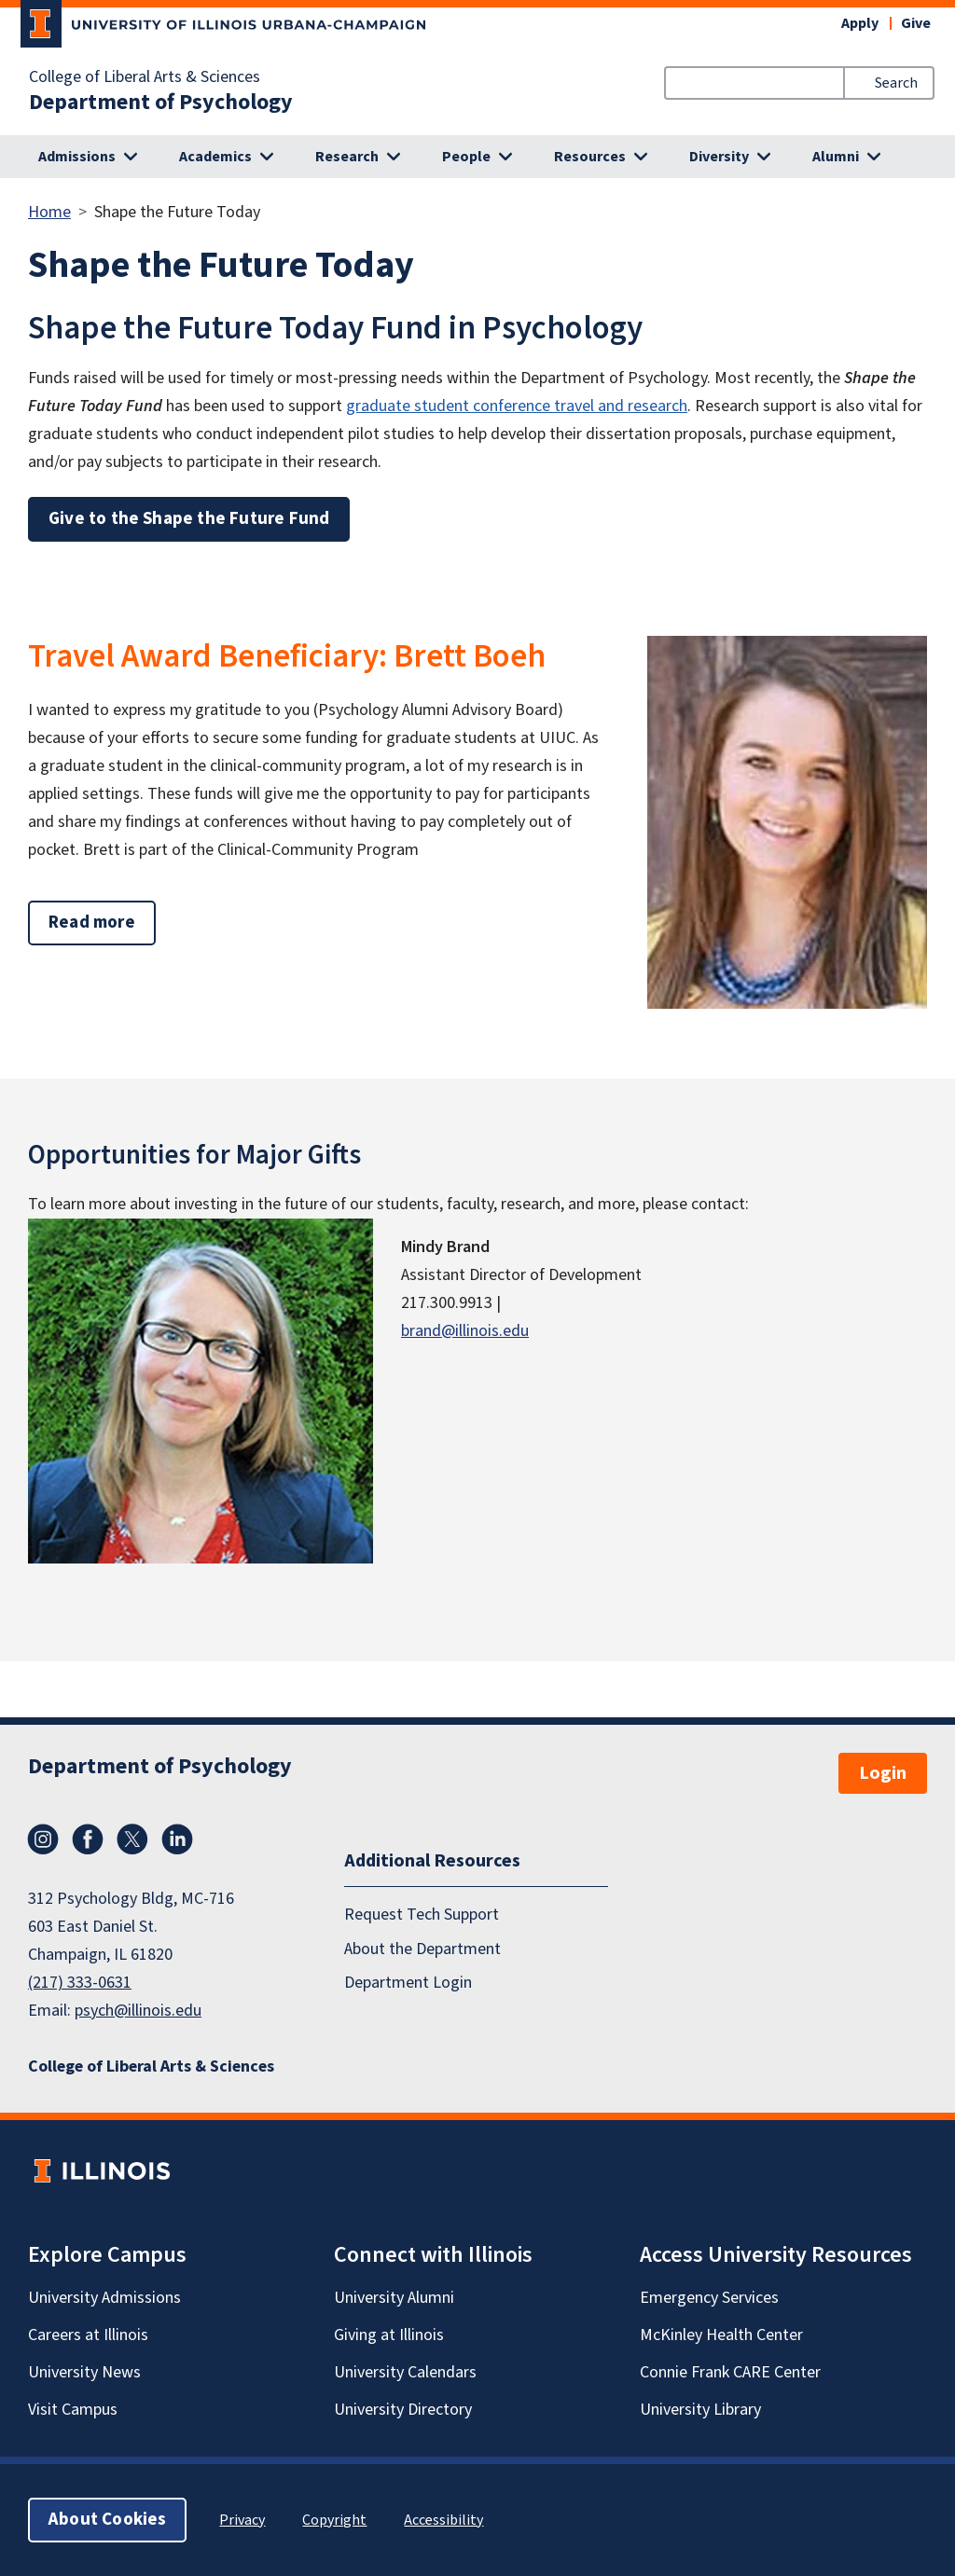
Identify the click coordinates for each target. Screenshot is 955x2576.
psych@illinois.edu (138, 2010)
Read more (102, 922)
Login (883, 1773)
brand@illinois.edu (465, 1331)
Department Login (408, 1982)
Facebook (87, 1839)
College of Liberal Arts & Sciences (144, 77)
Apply (860, 23)
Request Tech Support (421, 1914)
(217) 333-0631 (79, 1982)
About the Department (422, 1949)
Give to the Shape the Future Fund (188, 518)
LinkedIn (177, 1839)
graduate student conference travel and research (516, 406)
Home (49, 212)
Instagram (42, 1839)
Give (916, 23)
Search (896, 83)
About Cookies (107, 2519)
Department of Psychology (161, 103)
